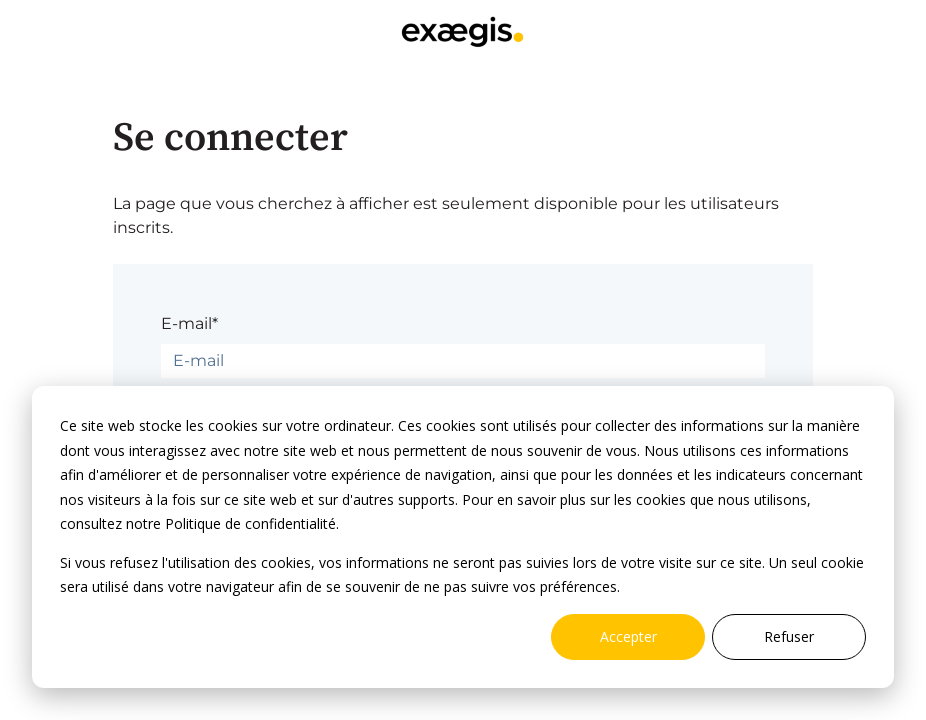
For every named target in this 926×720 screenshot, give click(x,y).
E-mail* (189, 323)
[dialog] (463, 537)
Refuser (789, 636)
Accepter (628, 636)
